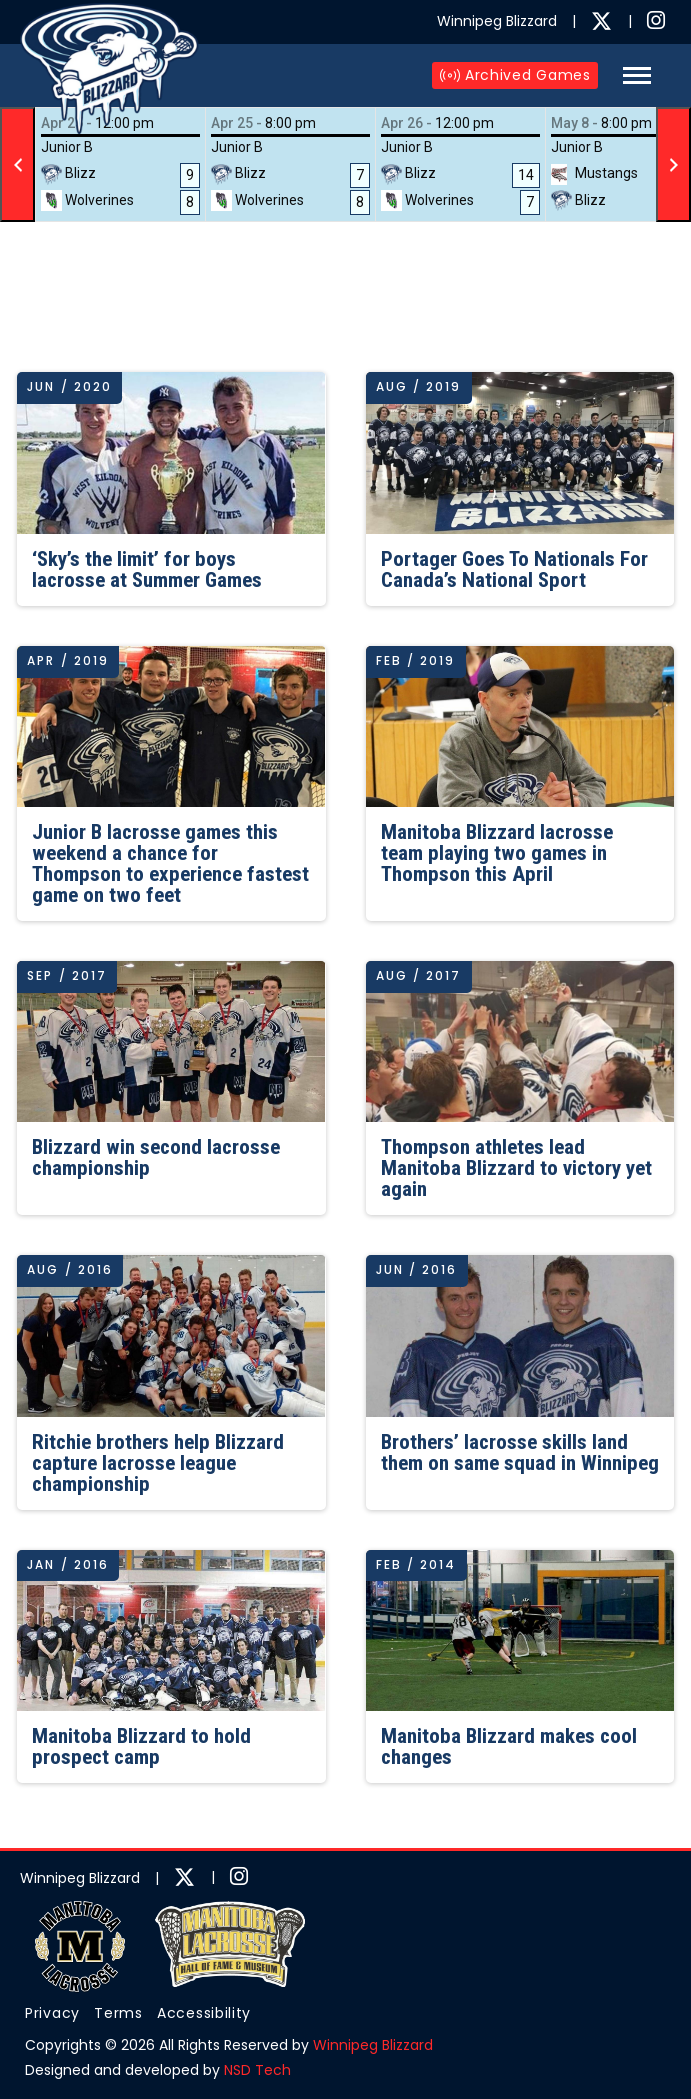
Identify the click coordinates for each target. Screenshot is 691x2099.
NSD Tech (257, 2070)
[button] (637, 75)
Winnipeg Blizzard (373, 2045)
